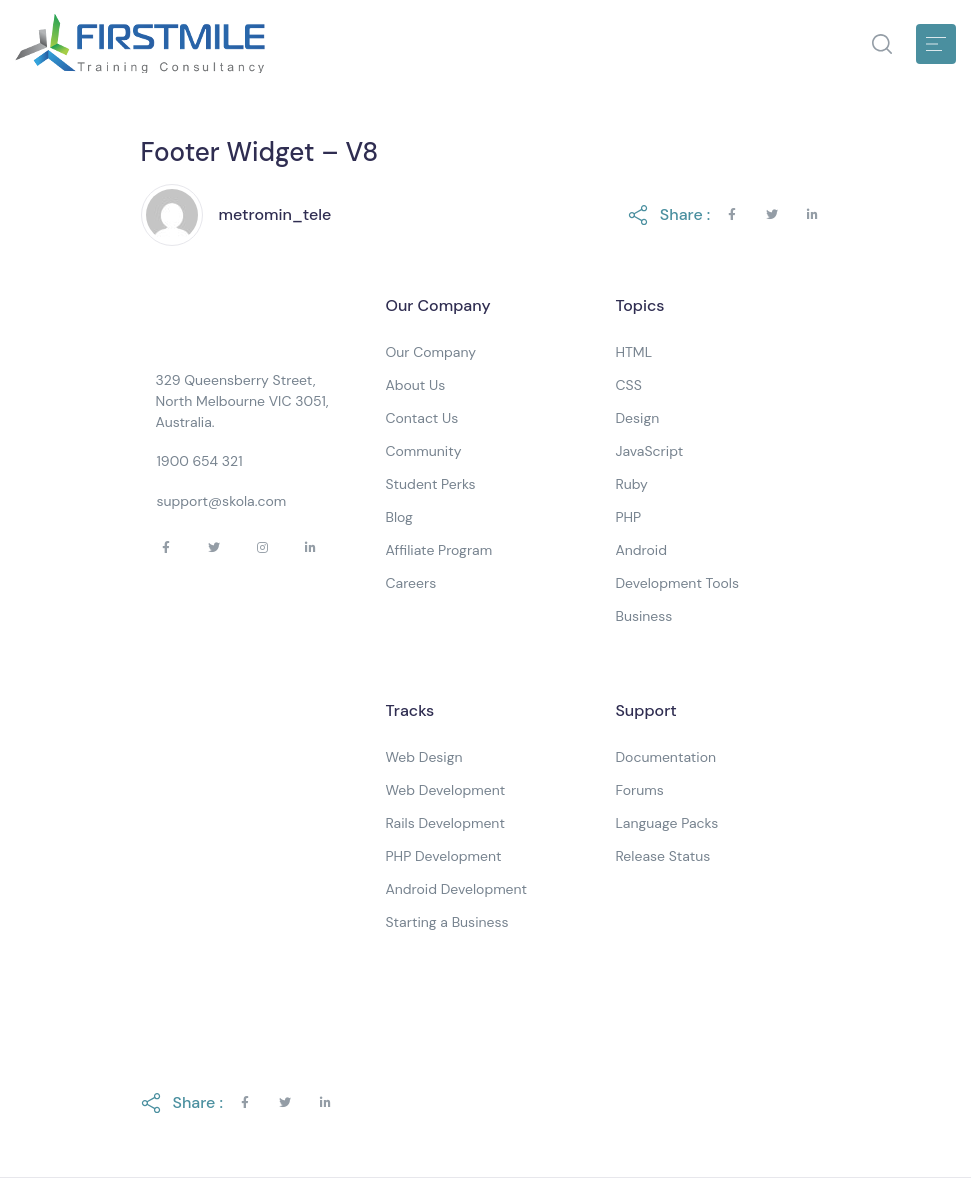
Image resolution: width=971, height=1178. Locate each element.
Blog (398, 517)
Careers (410, 583)
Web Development (445, 790)
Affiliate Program (438, 550)
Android (640, 550)
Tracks (409, 710)
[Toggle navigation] (936, 44)
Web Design (423, 757)
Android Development (456, 889)
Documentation (665, 757)
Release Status (662, 856)
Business (643, 616)
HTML (633, 352)
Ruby (631, 484)
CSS (628, 385)
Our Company (437, 305)
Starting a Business (446, 922)
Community (423, 451)
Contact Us (421, 418)
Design (637, 418)
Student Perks (430, 484)
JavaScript (649, 451)
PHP (628, 517)
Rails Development (444, 823)
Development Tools (677, 583)
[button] (882, 44)
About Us (415, 385)
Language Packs (666, 823)
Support (645, 710)
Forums (639, 790)
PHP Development (443, 856)
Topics (639, 305)
